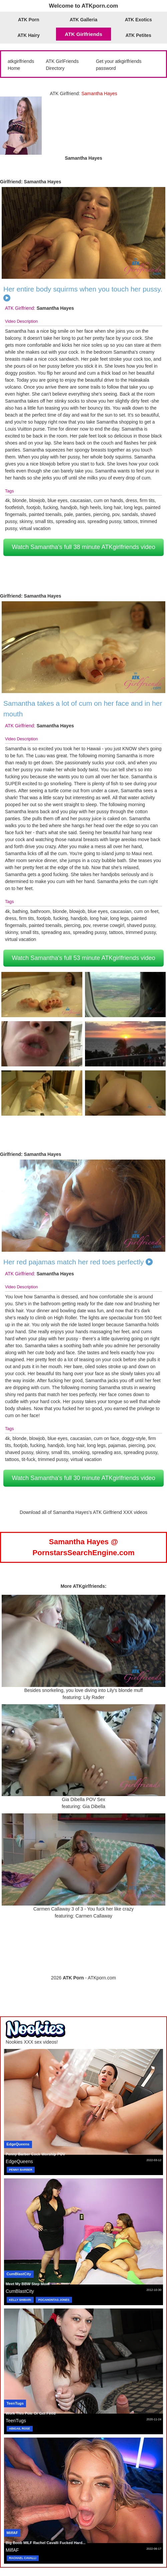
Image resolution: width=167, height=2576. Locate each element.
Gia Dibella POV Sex (83, 1799)
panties (83, 514)
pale (68, 514)
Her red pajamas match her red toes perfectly (73, 1262)
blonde (20, 500)
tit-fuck (28, 1459)
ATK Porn (28, 19)
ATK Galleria (83, 19)
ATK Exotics (138, 19)
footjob (34, 507)
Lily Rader (93, 1697)
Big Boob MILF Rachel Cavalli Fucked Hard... (45, 2543)
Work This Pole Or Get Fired (31, 2413)
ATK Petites (138, 35)
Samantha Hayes (42, 181)
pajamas (117, 1445)
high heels (90, 507)
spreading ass (70, 521)
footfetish (14, 507)
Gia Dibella (93, 1806)
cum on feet (146, 911)
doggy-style (134, 1438)
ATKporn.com (102, 1977)
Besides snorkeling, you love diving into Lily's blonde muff (83, 1690)
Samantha (15, 331)
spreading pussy (104, 521)
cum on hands (108, 500)
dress (131, 500)
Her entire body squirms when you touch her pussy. (82, 289)
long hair (112, 507)
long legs (133, 507)
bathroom (40, 911)
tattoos (131, 521)
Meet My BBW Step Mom (27, 2284)
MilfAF (12, 2533)
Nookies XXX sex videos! (32, 2042)
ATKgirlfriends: (89, 1586)
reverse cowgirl (108, 925)
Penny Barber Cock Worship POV (35, 2154)
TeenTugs (15, 2403)
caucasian (80, 500)
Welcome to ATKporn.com (83, 6)
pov (115, 514)
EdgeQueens (18, 2144)
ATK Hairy (29, 35)
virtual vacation (34, 528)
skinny (25, 521)
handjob (69, 507)
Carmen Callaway (93, 1916)
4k (7, 500)
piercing (101, 514)
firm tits (147, 500)
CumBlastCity (19, 2274)
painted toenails (45, 514)
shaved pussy (141, 925)
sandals (130, 514)
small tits (44, 521)
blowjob (37, 500)
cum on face (106, 1438)
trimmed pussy (141, 932)
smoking (80, 1452)
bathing (20, 911)
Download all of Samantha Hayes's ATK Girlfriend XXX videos (83, 1512)
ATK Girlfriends (83, 34)
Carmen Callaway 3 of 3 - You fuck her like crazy (83, 1909)
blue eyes (58, 500)
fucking (50, 507)
